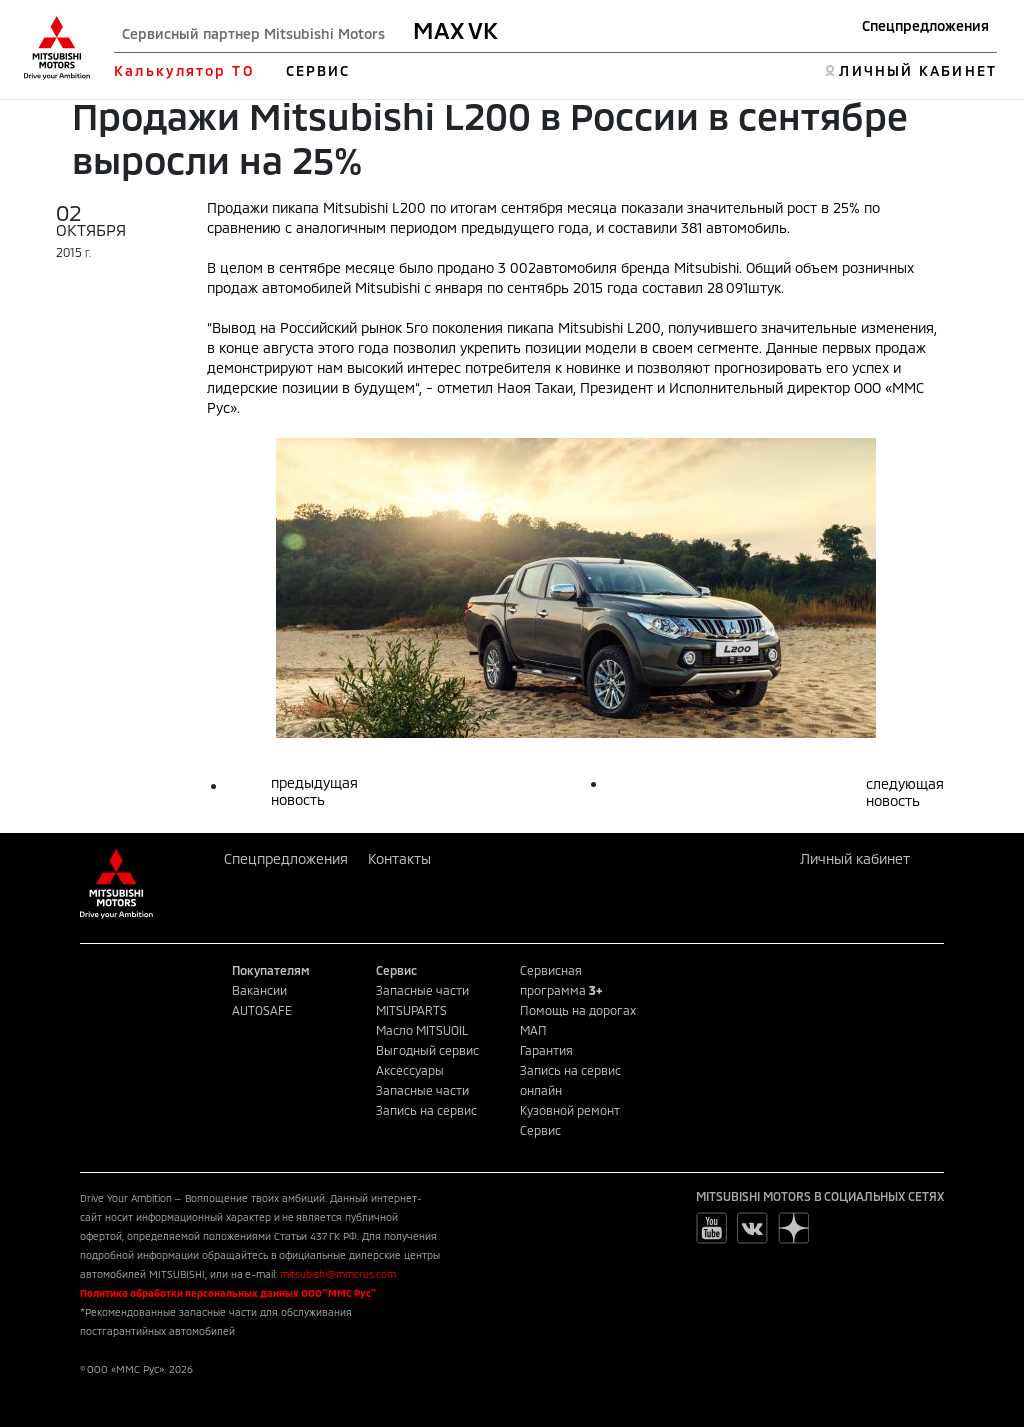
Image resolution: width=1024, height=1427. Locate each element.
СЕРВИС (318, 70)
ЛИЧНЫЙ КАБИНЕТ (917, 70)
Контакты (399, 858)
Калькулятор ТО (183, 70)
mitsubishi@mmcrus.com (338, 1274)
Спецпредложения (925, 25)
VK (483, 30)
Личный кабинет (855, 858)
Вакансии (259, 990)
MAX (438, 30)
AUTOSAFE (262, 1010)
